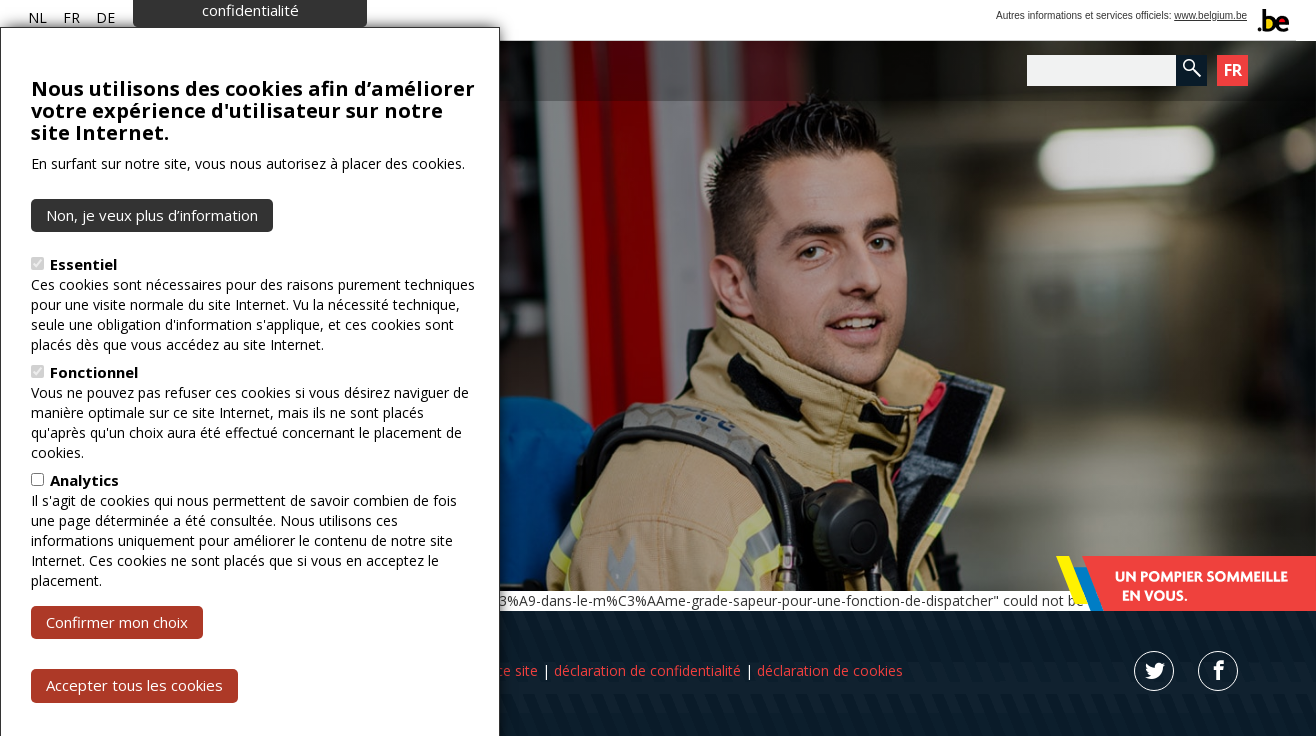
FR (71, 17)
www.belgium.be (1210, 15)
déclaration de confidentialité (647, 670)
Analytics (84, 531)
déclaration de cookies (830, 670)
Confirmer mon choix (117, 673)
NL (37, 17)
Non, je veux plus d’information (152, 265)
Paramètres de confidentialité (250, 50)
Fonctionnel (94, 423)
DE (105, 17)
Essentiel (83, 315)
